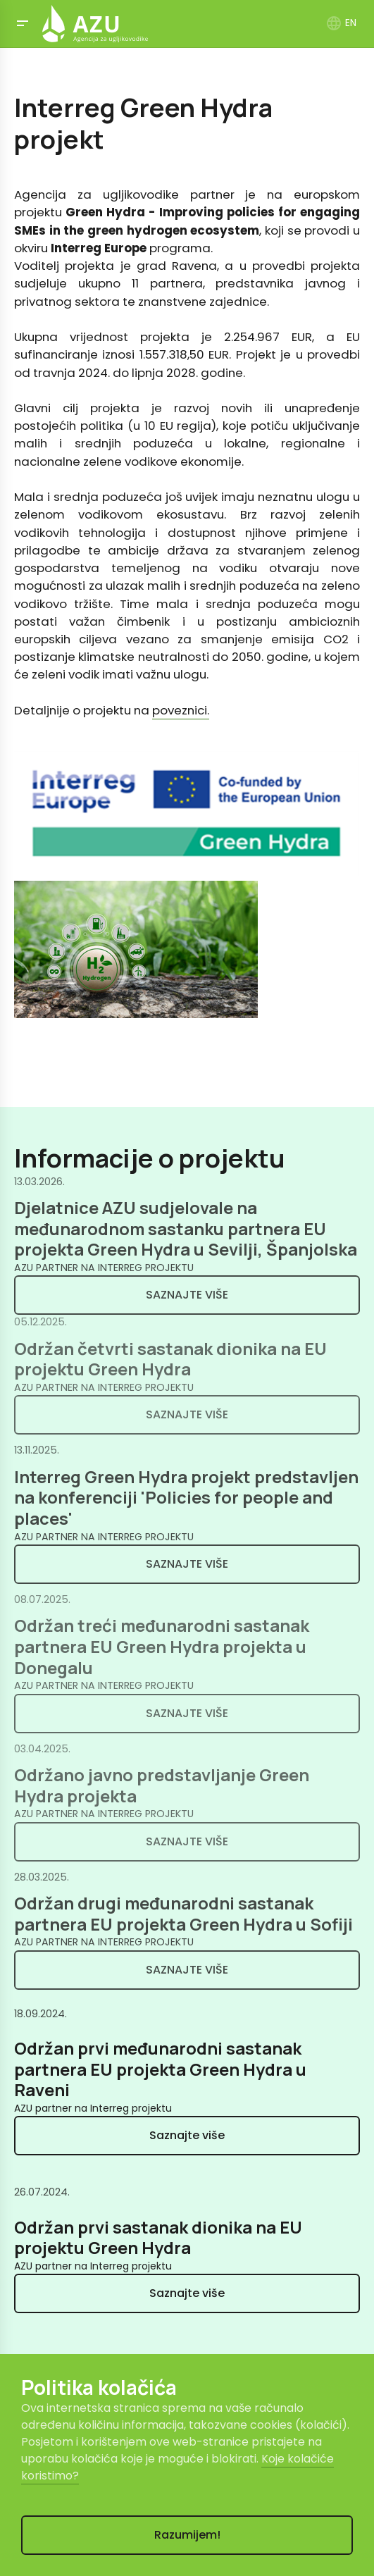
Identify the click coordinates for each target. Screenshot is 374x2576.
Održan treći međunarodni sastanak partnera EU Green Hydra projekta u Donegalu (161, 1646)
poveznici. (180, 710)
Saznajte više (187, 1295)
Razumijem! (187, 2535)
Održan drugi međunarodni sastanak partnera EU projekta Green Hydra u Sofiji (183, 1914)
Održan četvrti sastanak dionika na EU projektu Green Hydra (170, 1359)
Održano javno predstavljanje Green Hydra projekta (161, 1785)
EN (340, 23)
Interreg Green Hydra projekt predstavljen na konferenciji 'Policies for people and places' (186, 1498)
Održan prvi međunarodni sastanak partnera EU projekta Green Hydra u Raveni (160, 2069)
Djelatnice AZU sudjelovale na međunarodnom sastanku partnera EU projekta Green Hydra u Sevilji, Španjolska (185, 1228)
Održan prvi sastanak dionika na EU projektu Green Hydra (158, 2238)
